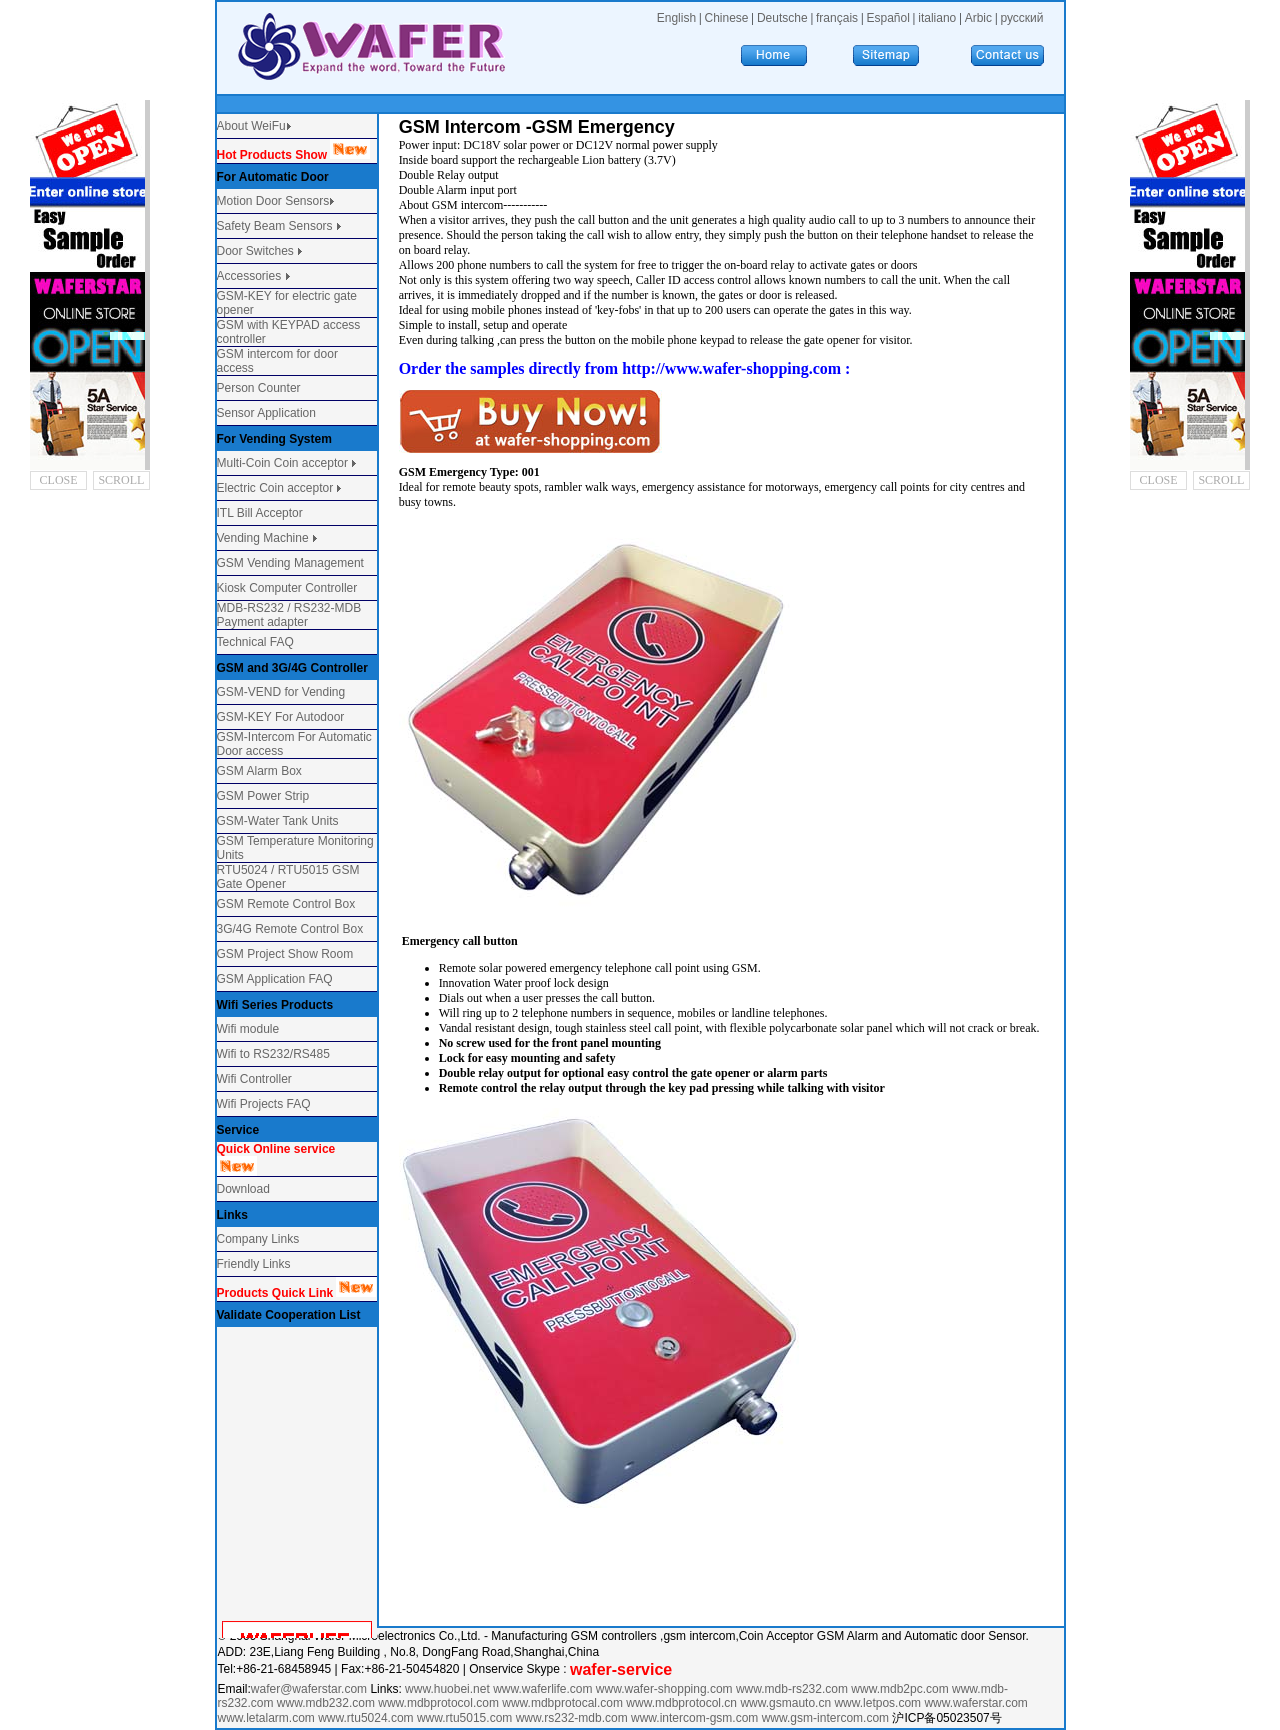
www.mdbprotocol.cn (683, 1703)
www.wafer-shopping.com (664, 1689)
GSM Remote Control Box (286, 904)
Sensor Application (266, 413)
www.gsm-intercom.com (827, 1718)
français (837, 18)
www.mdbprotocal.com (564, 1703)
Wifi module (248, 1029)
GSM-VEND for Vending (281, 692)
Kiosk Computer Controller (287, 588)
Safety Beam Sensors (276, 226)
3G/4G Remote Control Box (290, 929)
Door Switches (255, 251)
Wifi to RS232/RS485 (273, 1054)
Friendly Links (254, 1264)
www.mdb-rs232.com (793, 1689)
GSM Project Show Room (285, 954)
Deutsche (782, 18)
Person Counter (259, 388)
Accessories (251, 276)
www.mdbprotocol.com (440, 1703)
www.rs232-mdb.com (572, 1718)
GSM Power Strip (263, 796)
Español (887, 18)
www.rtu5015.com (464, 1718)
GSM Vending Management (290, 563)
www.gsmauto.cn (785, 1703)
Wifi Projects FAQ (264, 1104)
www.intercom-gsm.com (696, 1718)
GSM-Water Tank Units (278, 821)
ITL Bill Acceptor (260, 513)
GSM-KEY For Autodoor (281, 717)
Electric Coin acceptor (275, 488)
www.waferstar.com (975, 1703)
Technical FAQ (255, 642)
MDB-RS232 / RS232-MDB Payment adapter (289, 615)
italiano (937, 18)
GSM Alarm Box (259, 771)
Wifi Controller (254, 1079)
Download (243, 1189)
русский (1021, 18)
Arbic (978, 18)
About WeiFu (251, 126)
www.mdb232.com (327, 1703)
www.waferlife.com (542, 1689)
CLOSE (59, 480)
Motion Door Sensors (273, 201)
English (676, 18)
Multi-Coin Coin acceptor (282, 463)
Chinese (726, 18)
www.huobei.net (447, 1689)
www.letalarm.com (266, 1718)
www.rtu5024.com (365, 1718)
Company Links (258, 1239)
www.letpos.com (879, 1703)
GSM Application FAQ (275, 979)
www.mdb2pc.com (901, 1689)
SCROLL (121, 480)
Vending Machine (263, 538)
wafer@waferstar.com (309, 1689)
